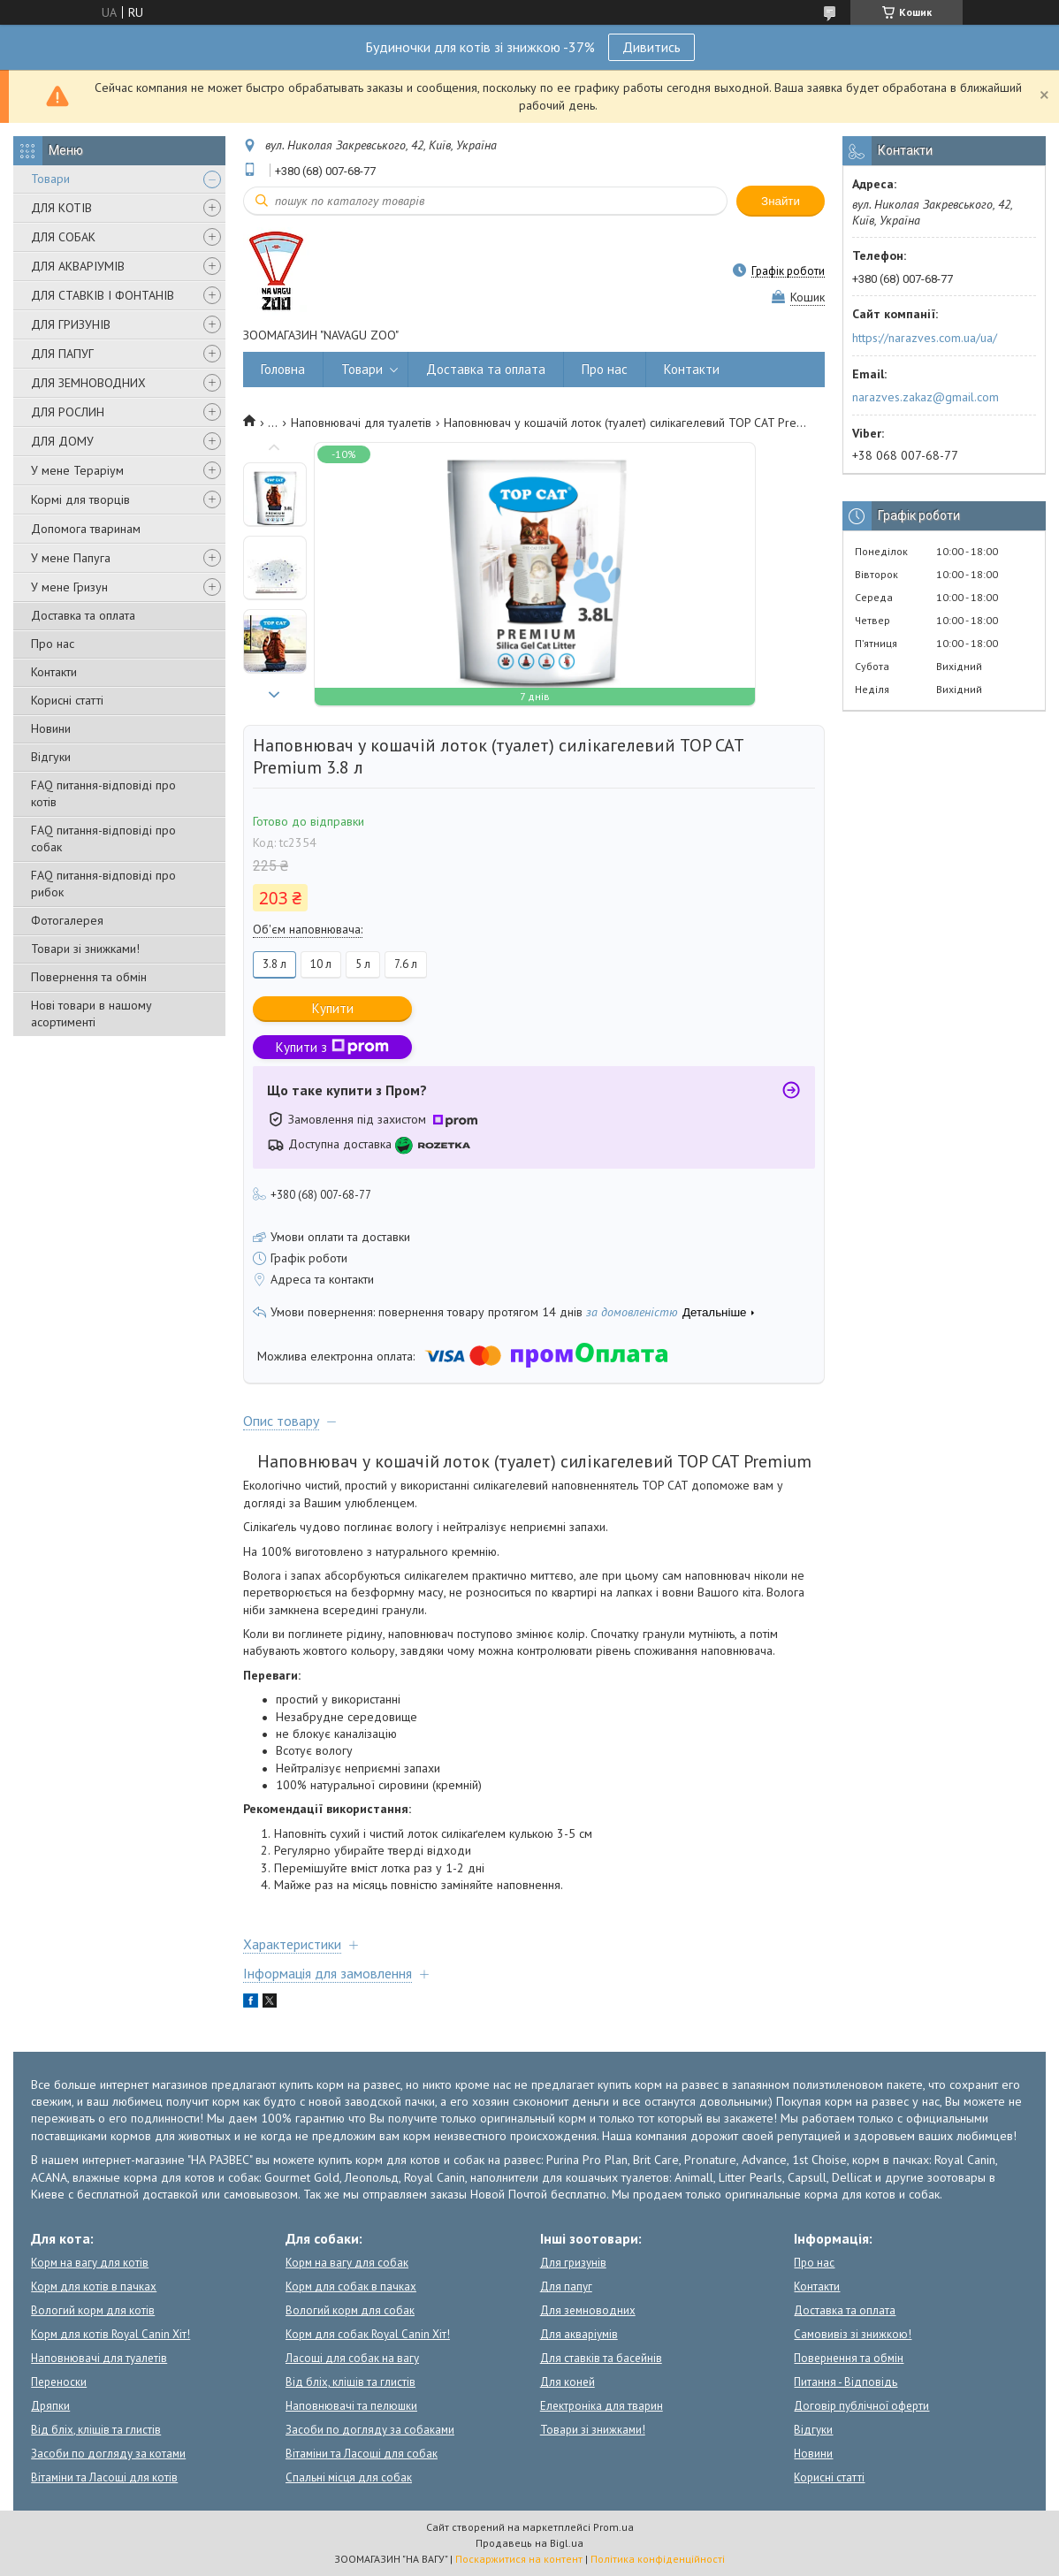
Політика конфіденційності (657, 2558)
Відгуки (51, 757)
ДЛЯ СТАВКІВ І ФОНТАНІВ (102, 295)
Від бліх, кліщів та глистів (96, 2429)
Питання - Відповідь (845, 2381)
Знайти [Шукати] (780, 201)
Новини (51, 728)
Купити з (332, 1047)
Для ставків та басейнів (601, 2358)
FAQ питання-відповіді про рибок (103, 883)
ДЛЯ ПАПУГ (62, 354)
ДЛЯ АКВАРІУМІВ (78, 266)
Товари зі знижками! (85, 948)
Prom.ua (613, 2527)
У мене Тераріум (77, 470)
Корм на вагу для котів (90, 2262)
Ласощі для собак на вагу (352, 2358)
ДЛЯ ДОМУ (62, 441)
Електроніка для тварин (601, 2405)
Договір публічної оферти (861, 2405)
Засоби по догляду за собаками (370, 2429)
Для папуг (566, 2286)
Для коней (567, 2381)
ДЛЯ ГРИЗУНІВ (70, 324)
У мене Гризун (69, 587)
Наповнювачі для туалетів (361, 423)
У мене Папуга (70, 558)
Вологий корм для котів (93, 2310)
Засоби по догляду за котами (108, 2453)
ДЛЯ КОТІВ (61, 208)
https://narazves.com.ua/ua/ (924, 338)
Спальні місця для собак (349, 2477)
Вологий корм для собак (350, 2310)
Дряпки (50, 2405)
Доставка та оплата (83, 615)
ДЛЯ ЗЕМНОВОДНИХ (88, 383)
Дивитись (651, 47)
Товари (50, 179)
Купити (333, 1008)
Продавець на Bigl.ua (529, 2542)
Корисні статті (67, 700)
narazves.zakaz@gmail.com (925, 397)
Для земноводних (588, 2310)
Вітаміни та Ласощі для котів (104, 2477)
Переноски (59, 2381)
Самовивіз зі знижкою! (852, 2334)
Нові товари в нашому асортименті (91, 1013)
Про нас (52, 644)
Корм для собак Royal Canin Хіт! (368, 2334)
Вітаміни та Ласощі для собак (362, 2453)
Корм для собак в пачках (351, 2286)
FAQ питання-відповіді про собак (103, 838)
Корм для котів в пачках (93, 2286)
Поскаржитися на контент (519, 2558)
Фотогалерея (67, 920)
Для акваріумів (579, 2334)
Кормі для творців (80, 499)
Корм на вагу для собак (347, 2262)
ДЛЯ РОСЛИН (67, 412)
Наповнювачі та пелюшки (351, 2405)
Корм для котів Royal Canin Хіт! (110, 2334)
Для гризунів (573, 2262)
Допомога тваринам (86, 529)
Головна (283, 369)
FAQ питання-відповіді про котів (103, 793)
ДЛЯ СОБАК (63, 237)
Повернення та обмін (89, 977)
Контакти (54, 672)
